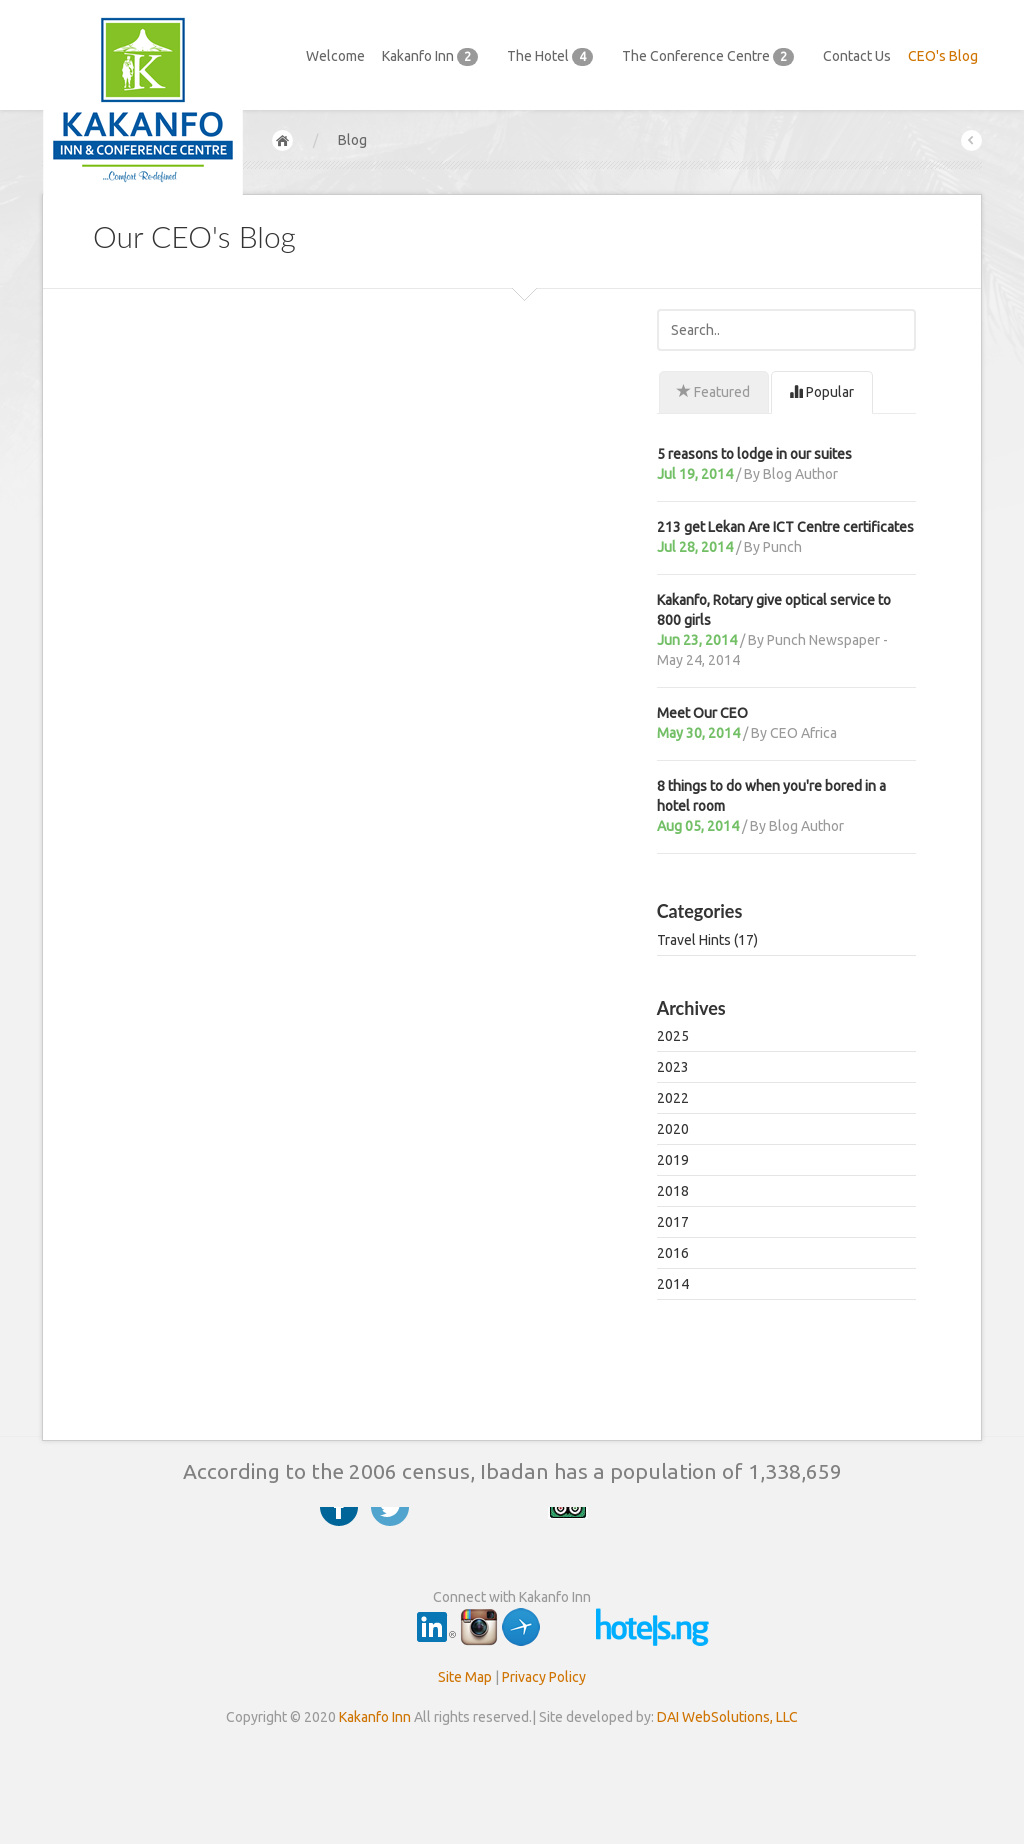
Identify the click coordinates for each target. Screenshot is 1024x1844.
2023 (673, 1067)
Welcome (335, 56)
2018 (673, 1191)
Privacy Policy (544, 1677)
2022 (673, 1098)
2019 (673, 1160)
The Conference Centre (714, 57)
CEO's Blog (943, 56)
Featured (713, 391)
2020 (673, 1129)
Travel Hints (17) (707, 940)
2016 (673, 1253)
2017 (673, 1222)
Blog (352, 140)
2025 (673, 1036)
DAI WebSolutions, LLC (727, 1717)
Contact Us (857, 56)
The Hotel (556, 57)
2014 (673, 1284)
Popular (821, 391)
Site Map (465, 1677)
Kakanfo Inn (436, 57)
